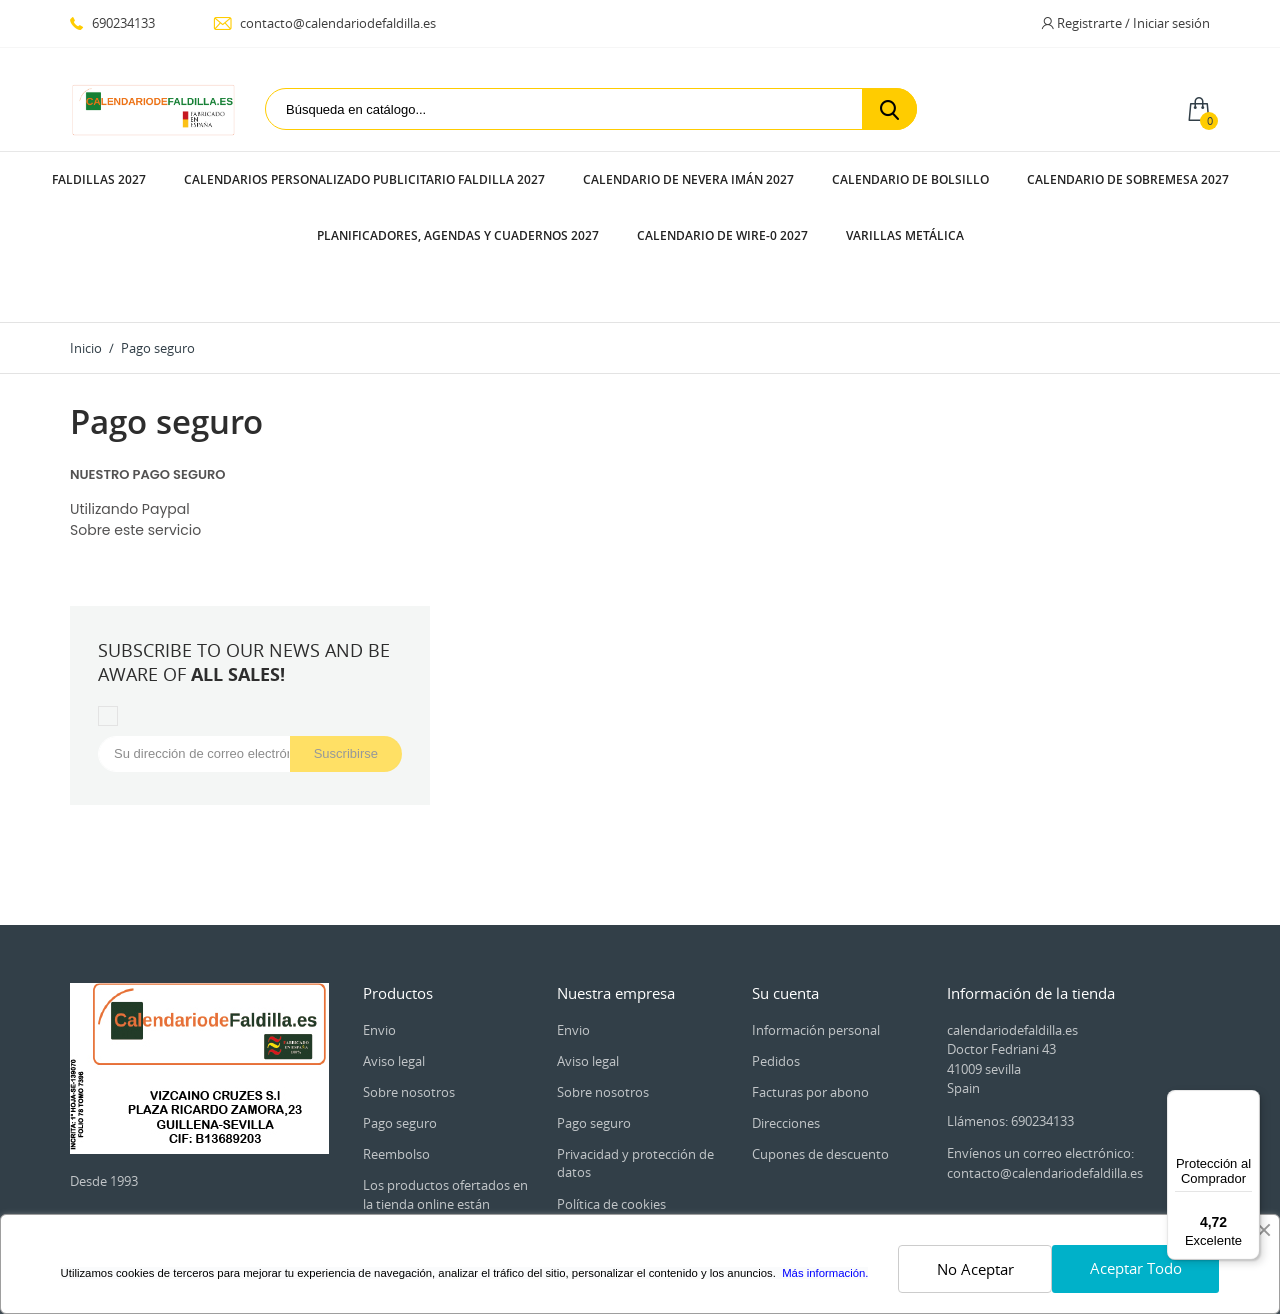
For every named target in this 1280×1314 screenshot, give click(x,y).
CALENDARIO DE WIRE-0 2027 (722, 235)
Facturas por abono (810, 979)
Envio (379, 917)
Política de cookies (611, 1091)
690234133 (112, 23)
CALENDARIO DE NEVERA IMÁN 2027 (688, 179)
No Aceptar (975, 1269)
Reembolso (396, 1041)
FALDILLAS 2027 (99, 179)
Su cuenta (785, 880)
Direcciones (786, 1010)
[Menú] (1248, 1102)
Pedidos (776, 948)
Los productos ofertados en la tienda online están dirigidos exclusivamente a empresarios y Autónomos (445, 1099)
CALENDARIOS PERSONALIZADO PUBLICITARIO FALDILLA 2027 (364, 179)
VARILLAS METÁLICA (905, 235)
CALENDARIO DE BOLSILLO (910, 179)
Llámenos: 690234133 (1010, 1008)
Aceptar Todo (1136, 1268)
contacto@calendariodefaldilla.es (324, 23)
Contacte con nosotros (625, 1171)
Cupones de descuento (820, 1041)
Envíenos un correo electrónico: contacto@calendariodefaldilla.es (1045, 1050)
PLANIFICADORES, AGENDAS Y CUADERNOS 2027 (458, 235)
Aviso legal (394, 948)
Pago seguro (400, 1010)
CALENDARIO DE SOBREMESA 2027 (1128, 179)
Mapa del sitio (598, 1202)
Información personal (816, 917)
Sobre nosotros (409, 979)
